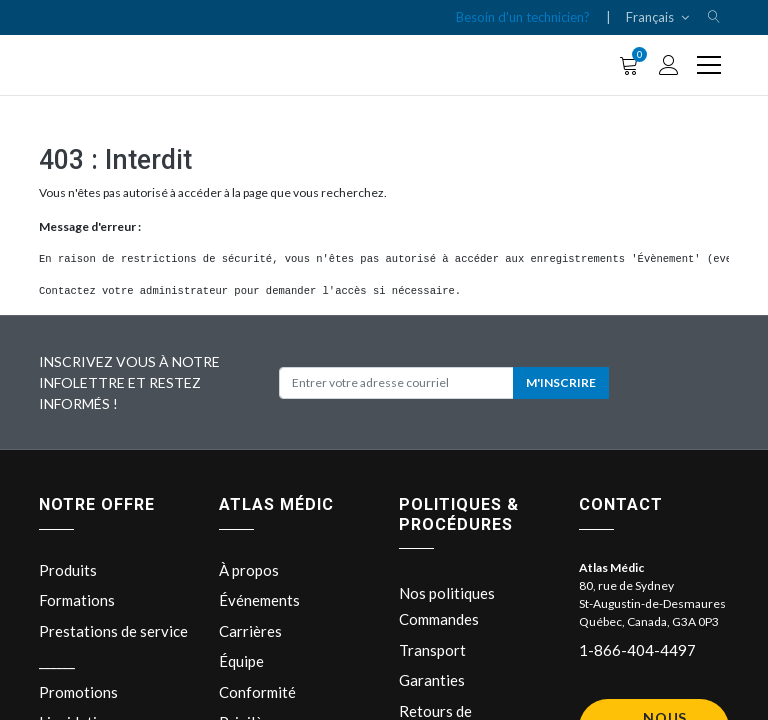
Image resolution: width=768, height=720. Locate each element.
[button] (714, 17)
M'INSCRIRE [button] (561, 382)
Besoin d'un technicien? (523, 17)
